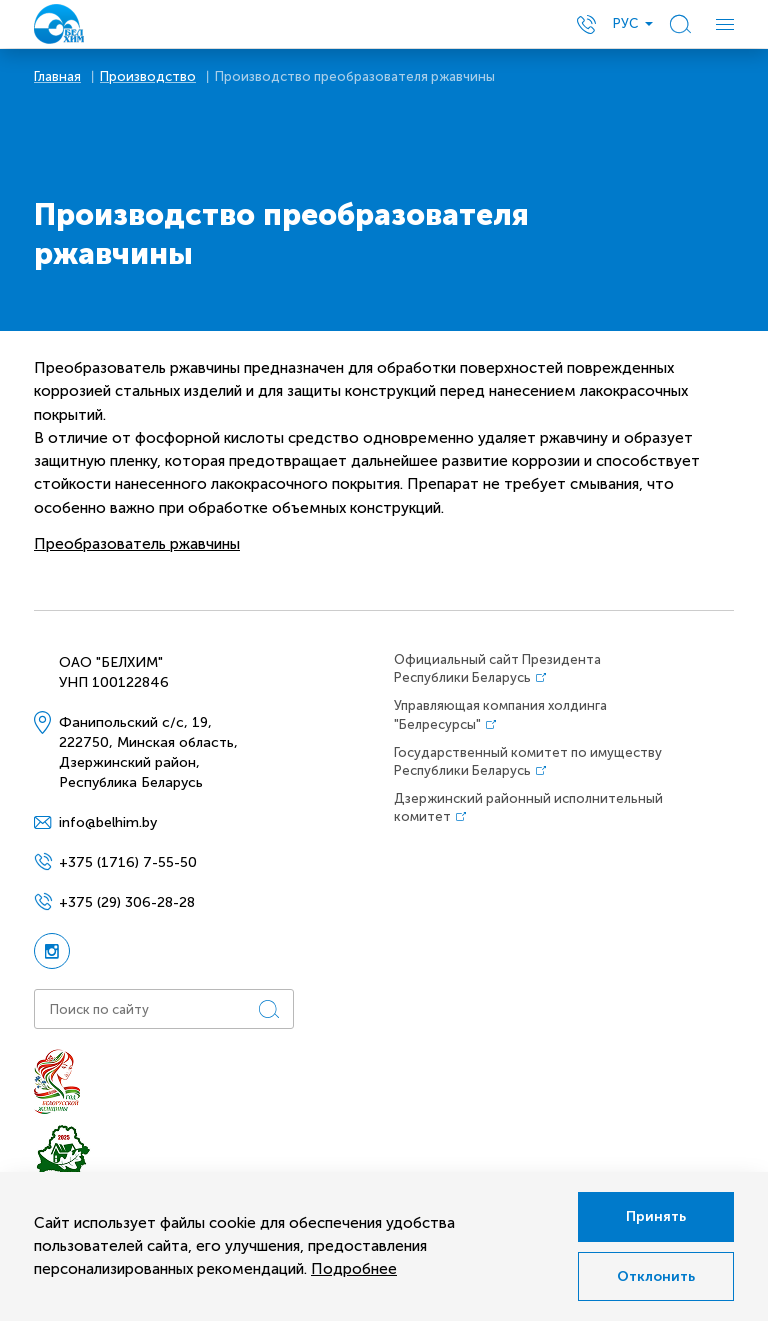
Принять (656, 1216)
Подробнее (354, 1269)
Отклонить (656, 1276)
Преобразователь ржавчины (137, 544)
